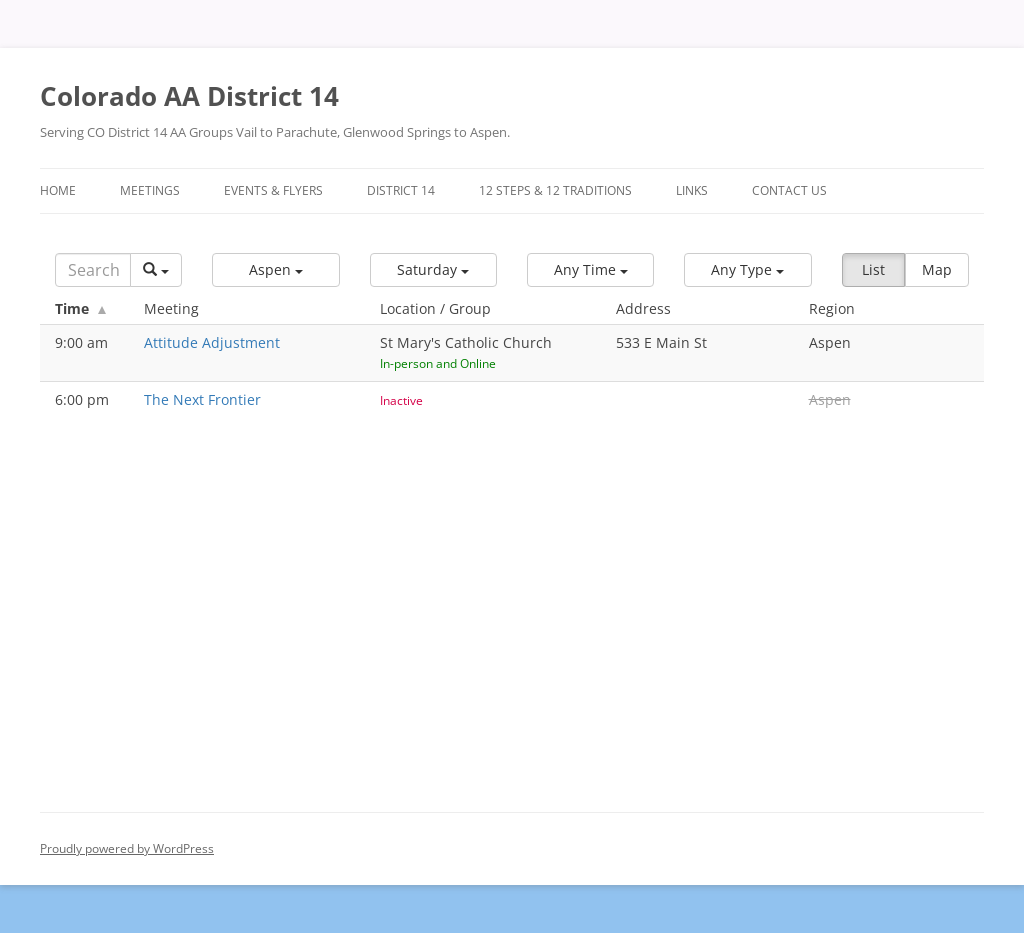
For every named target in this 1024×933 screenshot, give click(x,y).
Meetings (150, 190)
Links (692, 190)
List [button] (873, 269)
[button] (275, 270)
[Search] (93, 270)
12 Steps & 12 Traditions (555, 190)
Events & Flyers (273, 190)
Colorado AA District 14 (189, 96)
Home (58, 190)
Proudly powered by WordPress (127, 848)
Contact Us (789, 190)
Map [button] (937, 269)
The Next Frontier (202, 399)
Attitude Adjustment (212, 342)
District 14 (401, 190)
